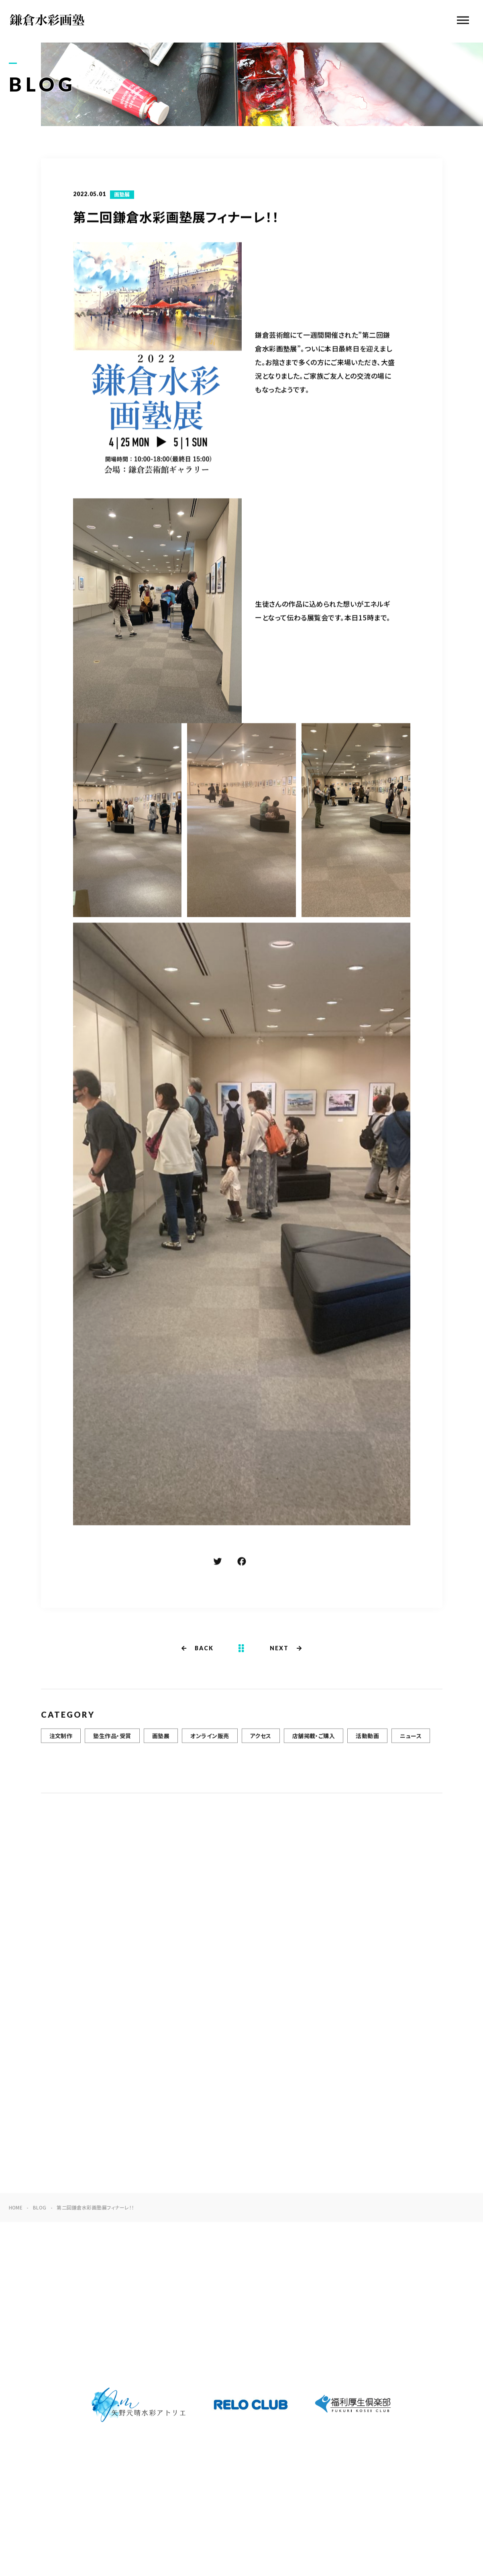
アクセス (260, 1742)
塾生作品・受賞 (112, 1742)
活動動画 (367, 1742)
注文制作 (61, 1742)
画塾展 (122, 195)
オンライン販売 (209, 1742)
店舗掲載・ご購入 (313, 1742)
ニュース (411, 1742)
